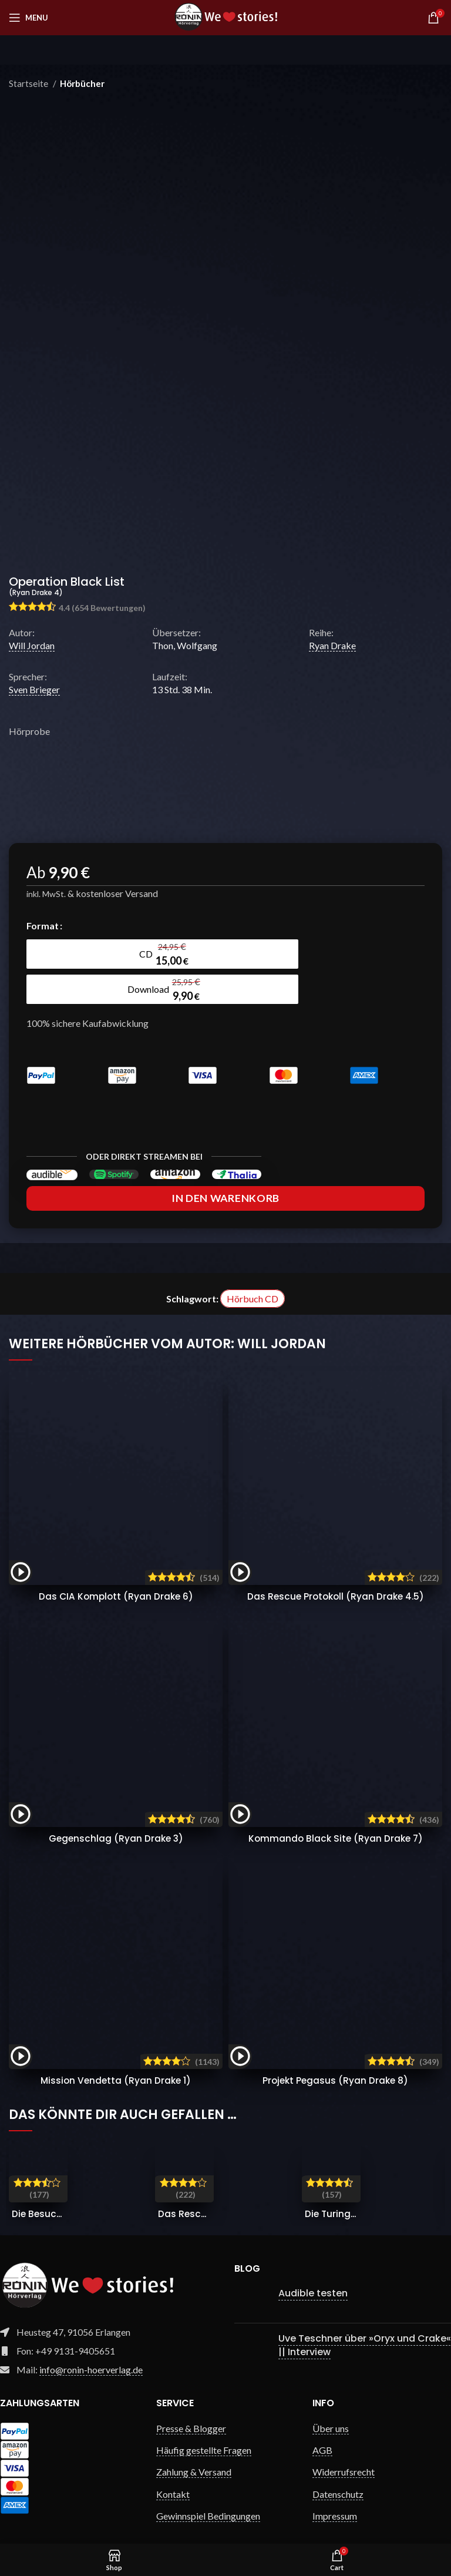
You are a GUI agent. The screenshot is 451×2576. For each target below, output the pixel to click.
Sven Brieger (34, 689)
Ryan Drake (332, 645)
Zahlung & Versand (193, 2449)
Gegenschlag (115, 1816)
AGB (322, 2427)
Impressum (334, 2493)
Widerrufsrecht (343, 2449)
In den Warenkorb (225, 1176)
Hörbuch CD (252, 1276)
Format (42, 925)
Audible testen (313, 2271)
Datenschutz (338, 2471)
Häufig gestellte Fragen (203, 2427)
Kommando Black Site (335, 1816)
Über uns (330, 2406)
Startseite (29, 83)
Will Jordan (32, 645)
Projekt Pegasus (335, 2058)
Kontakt (173, 2471)
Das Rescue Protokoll (335, 1574)
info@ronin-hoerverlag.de (91, 2347)
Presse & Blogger (191, 2406)
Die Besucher (42, 2191)
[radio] (76, 954)
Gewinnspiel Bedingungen (208, 2493)
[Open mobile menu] (28, 17)
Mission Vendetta (116, 2058)
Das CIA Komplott (116, 1574)
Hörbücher (82, 83)
